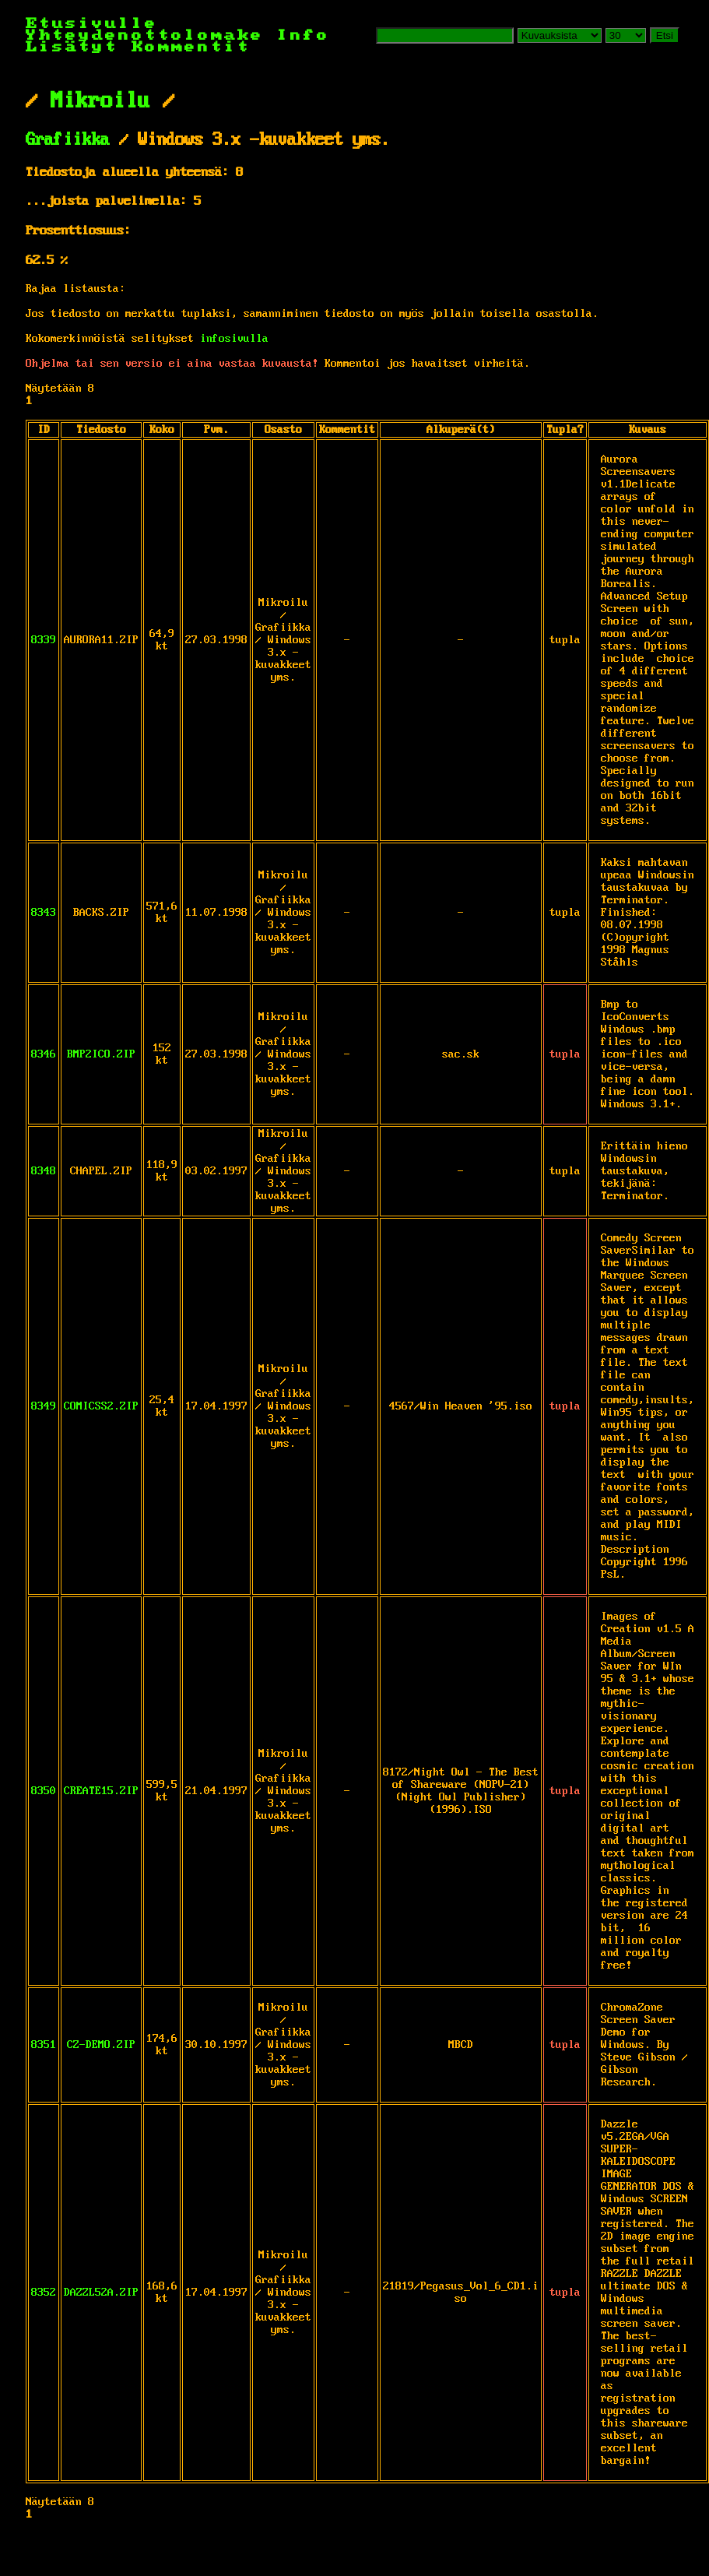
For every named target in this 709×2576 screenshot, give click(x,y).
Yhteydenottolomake (145, 35)
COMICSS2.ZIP (101, 1406)
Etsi (664, 35)
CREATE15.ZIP (101, 1791)
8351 (43, 2045)
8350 (43, 1791)
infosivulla (234, 339)
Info (303, 35)
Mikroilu (100, 101)
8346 (43, 1054)
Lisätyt (72, 47)
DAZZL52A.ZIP (101, 2292)
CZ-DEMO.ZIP (101, 2045)
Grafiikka (68, 140)
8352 (43, 2292)
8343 (43, 912)
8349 (43, 1406)
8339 (43, 640)
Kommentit (191, 47)
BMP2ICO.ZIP (101, 1054)
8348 (43, 1171)
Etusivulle (92, 24)
